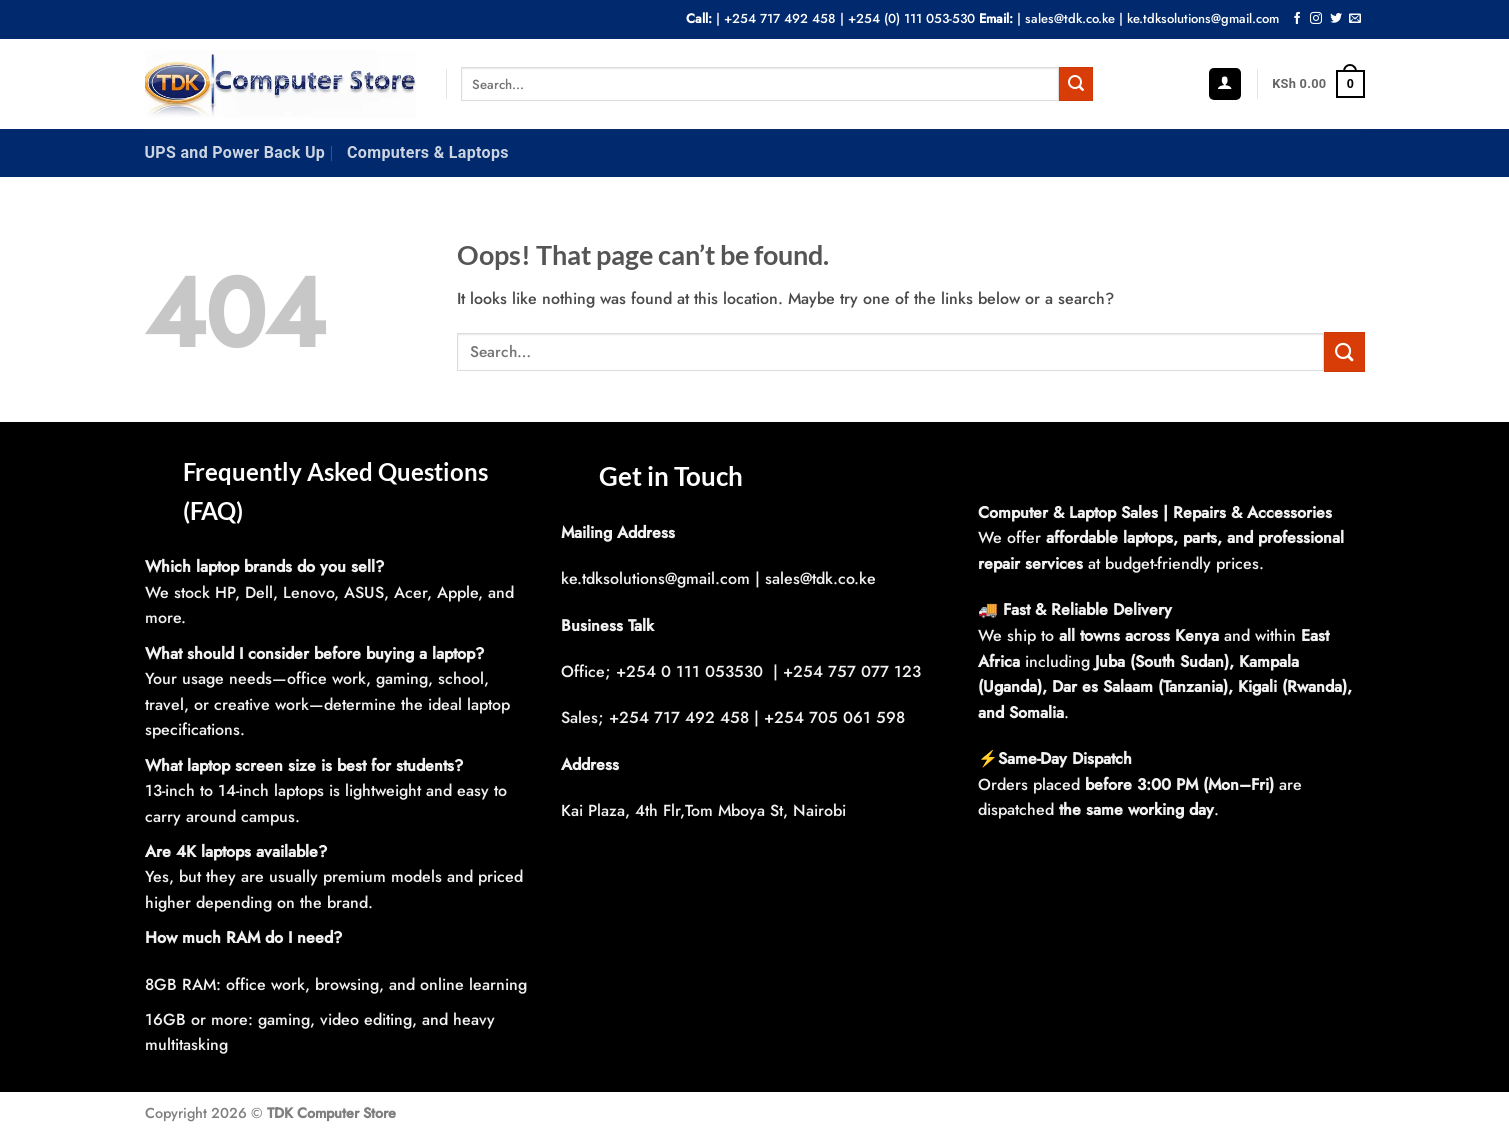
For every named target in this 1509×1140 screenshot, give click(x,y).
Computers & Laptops (428, 152)
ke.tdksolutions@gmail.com (1203, 18)
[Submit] (1076, 84)
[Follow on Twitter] (1336, 19)
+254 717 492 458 (780, 18)
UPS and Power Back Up (235, 152)
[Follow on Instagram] (1316, 19)
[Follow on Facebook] (1297, 19)
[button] (1225, 84)
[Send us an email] (1355, 19)
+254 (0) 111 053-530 (911, 18)
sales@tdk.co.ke (1070, 18)
